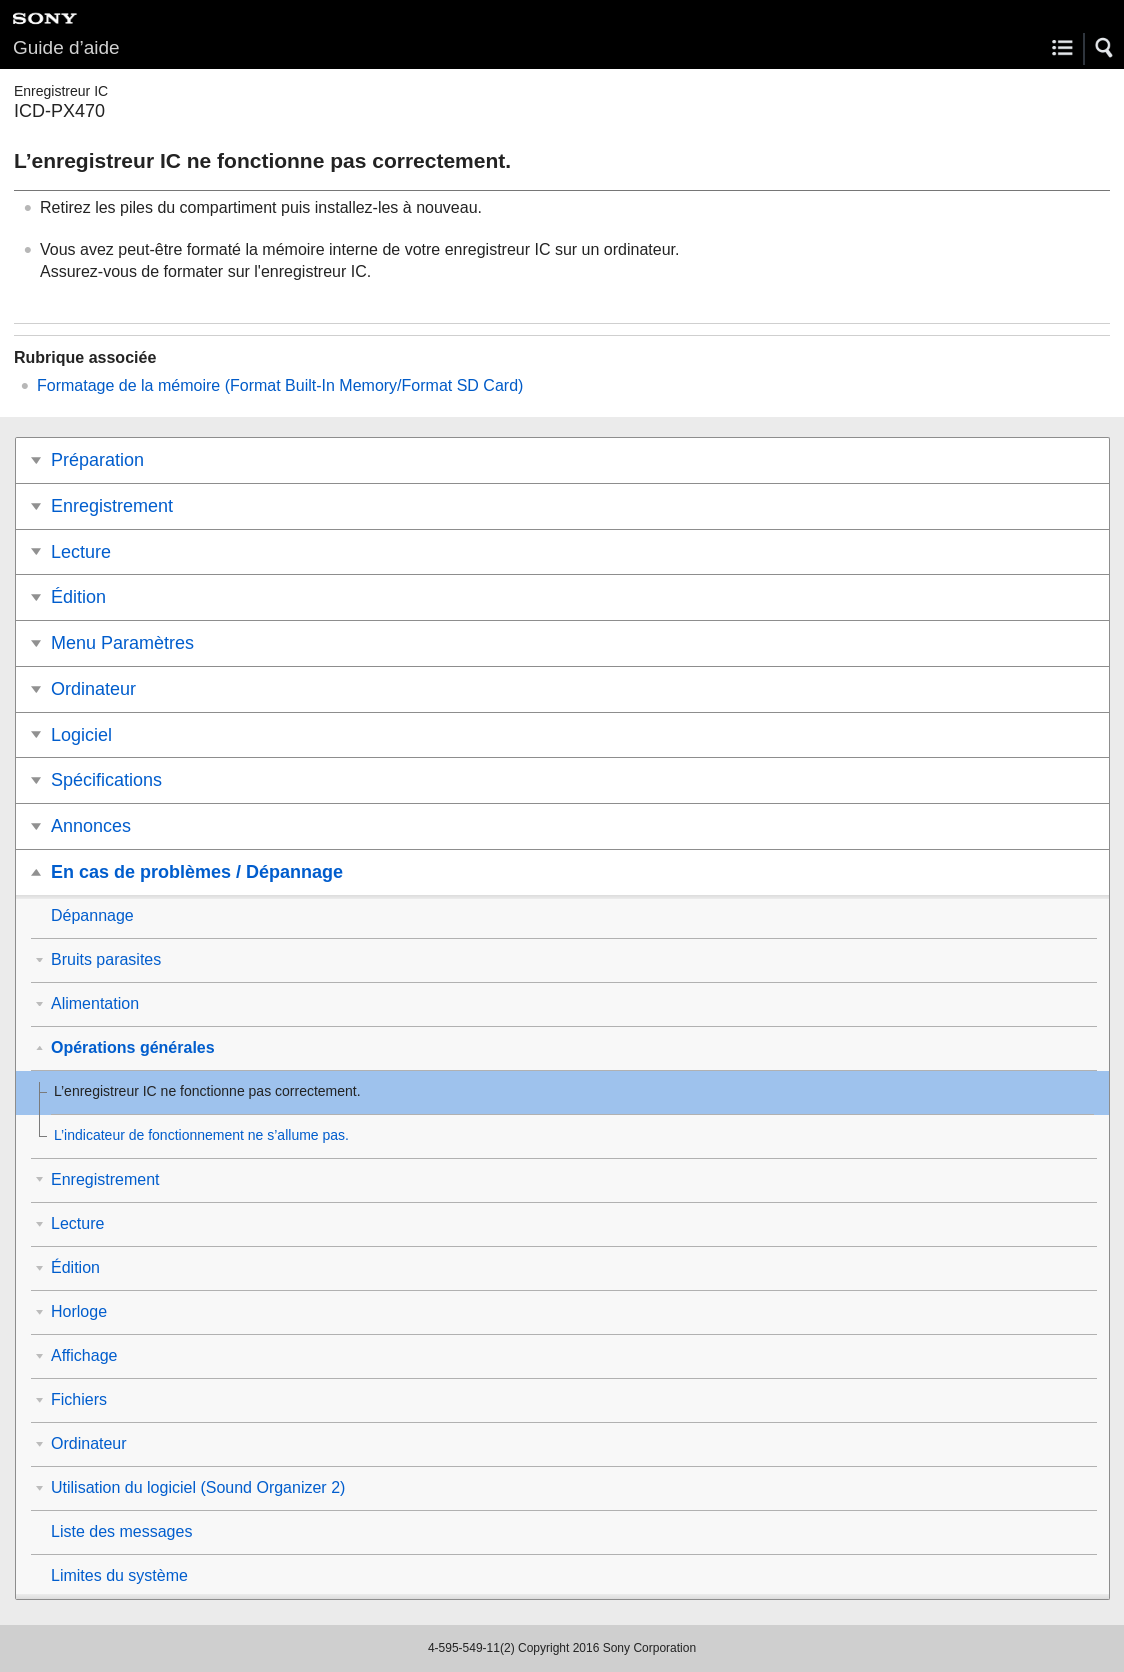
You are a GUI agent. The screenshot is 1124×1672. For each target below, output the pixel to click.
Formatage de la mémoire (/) (280, 385)
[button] (1105, 48)
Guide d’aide (66, 47)
